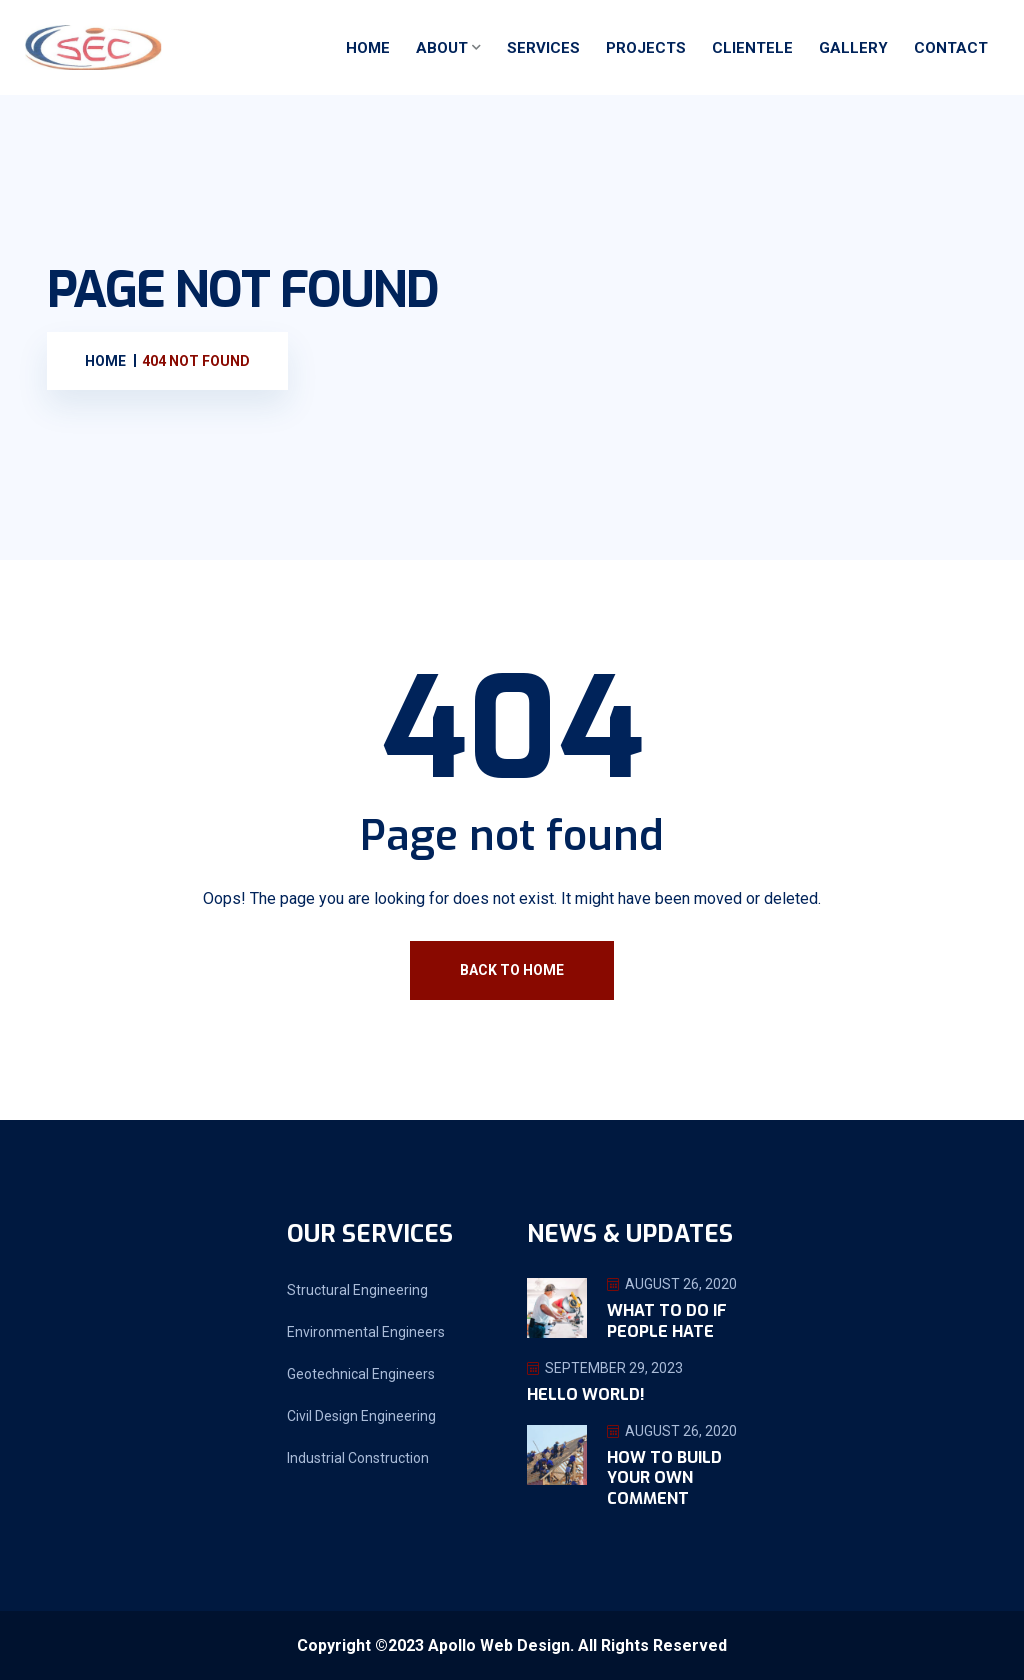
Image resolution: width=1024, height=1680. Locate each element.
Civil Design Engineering (361, 1416)
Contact (951, 48)
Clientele (752, 48)
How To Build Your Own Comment (664, 1478)
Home (368, 48)
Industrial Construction (358, 1458)
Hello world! (586, 1394)
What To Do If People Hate (667, 1321)
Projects (646, 48)
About (442, 48)
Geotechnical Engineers (361, 1374)
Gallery (853, 48)
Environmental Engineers (366, 1332)
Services (543, 48)
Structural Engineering (357, 1290)
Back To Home (512, 970)
